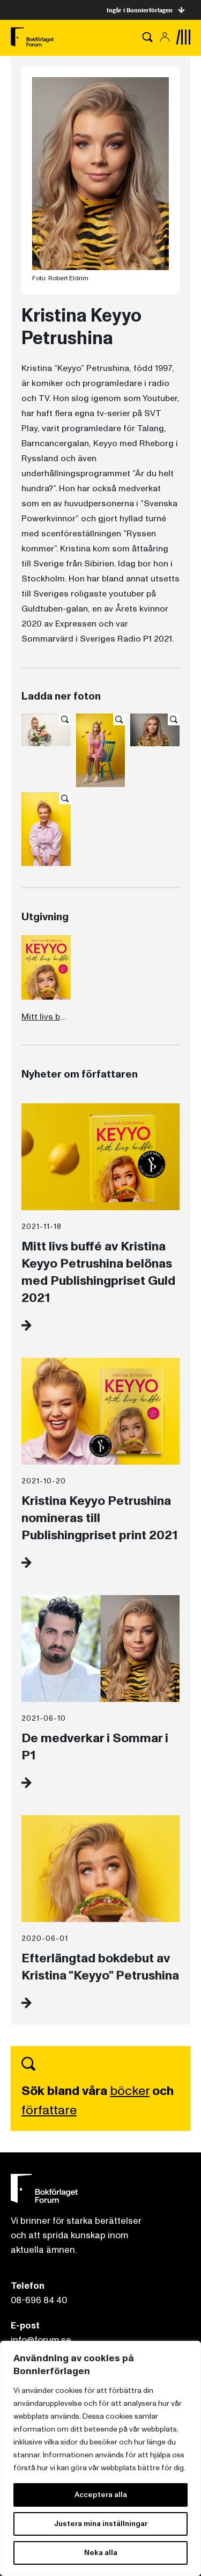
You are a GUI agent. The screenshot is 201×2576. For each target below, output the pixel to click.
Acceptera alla (101, 2495)
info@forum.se (41, 2340)
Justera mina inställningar (100, 2524)
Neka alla (100, 2553)
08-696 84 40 (39, 2300)
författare (49, 2110)
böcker (130, 2091)
